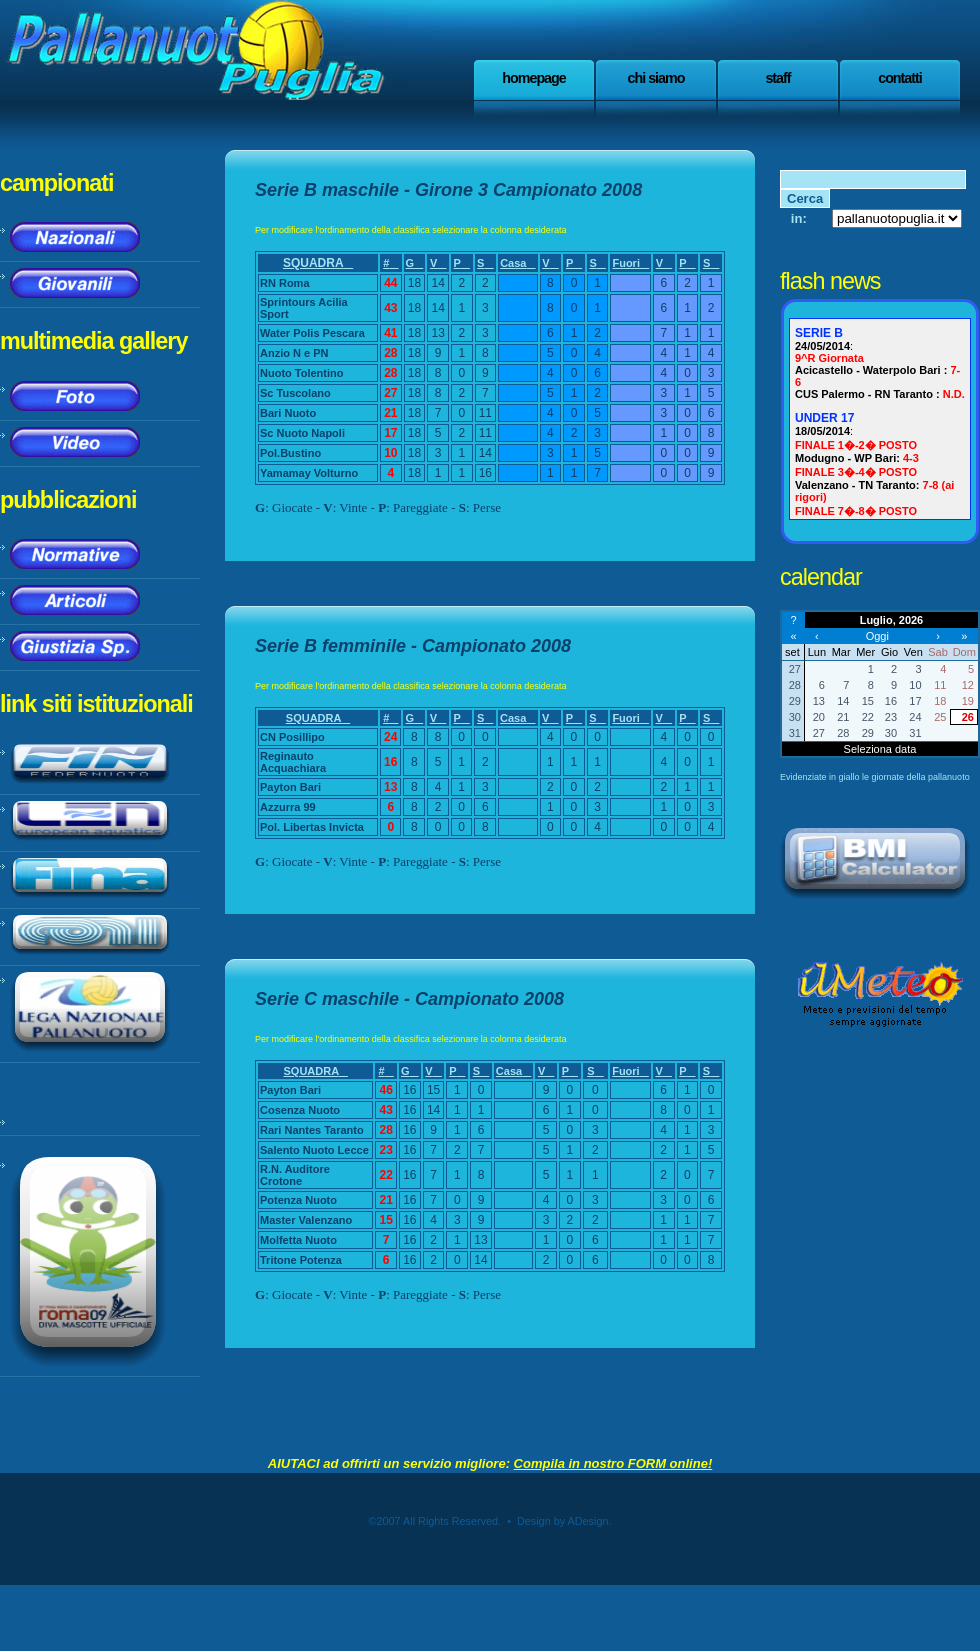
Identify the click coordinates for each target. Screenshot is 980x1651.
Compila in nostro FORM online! (613, 1463)
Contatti (900, 78)
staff (777, 78)
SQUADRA (318, 263)
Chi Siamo (656, 78)
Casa (517, 263)
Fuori (630, 263)
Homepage (534, 78)
